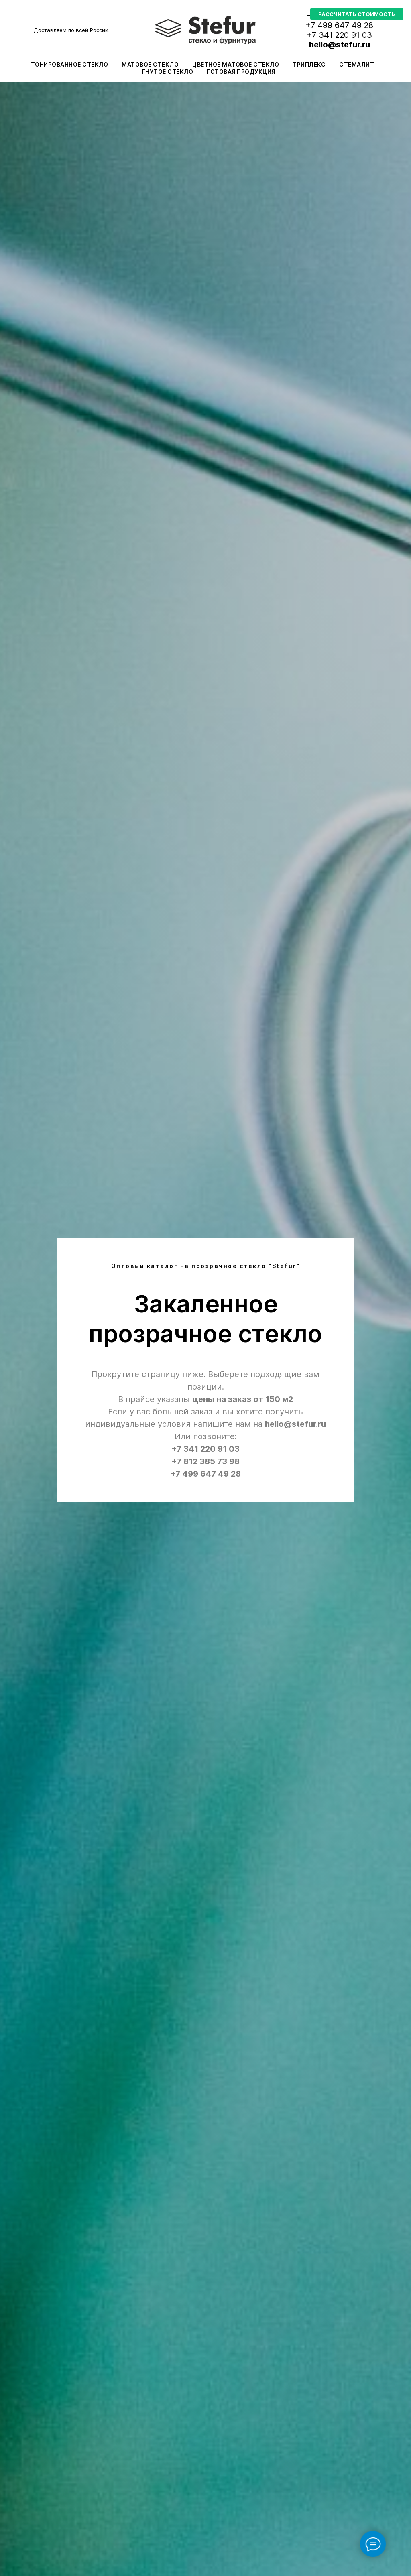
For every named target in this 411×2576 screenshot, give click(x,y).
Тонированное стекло (69, 64)
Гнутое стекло (167, 71)
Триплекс (309, 64)
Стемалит (356, 64)
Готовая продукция (241, 71)
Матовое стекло (150, 64)
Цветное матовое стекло (235, 64)
